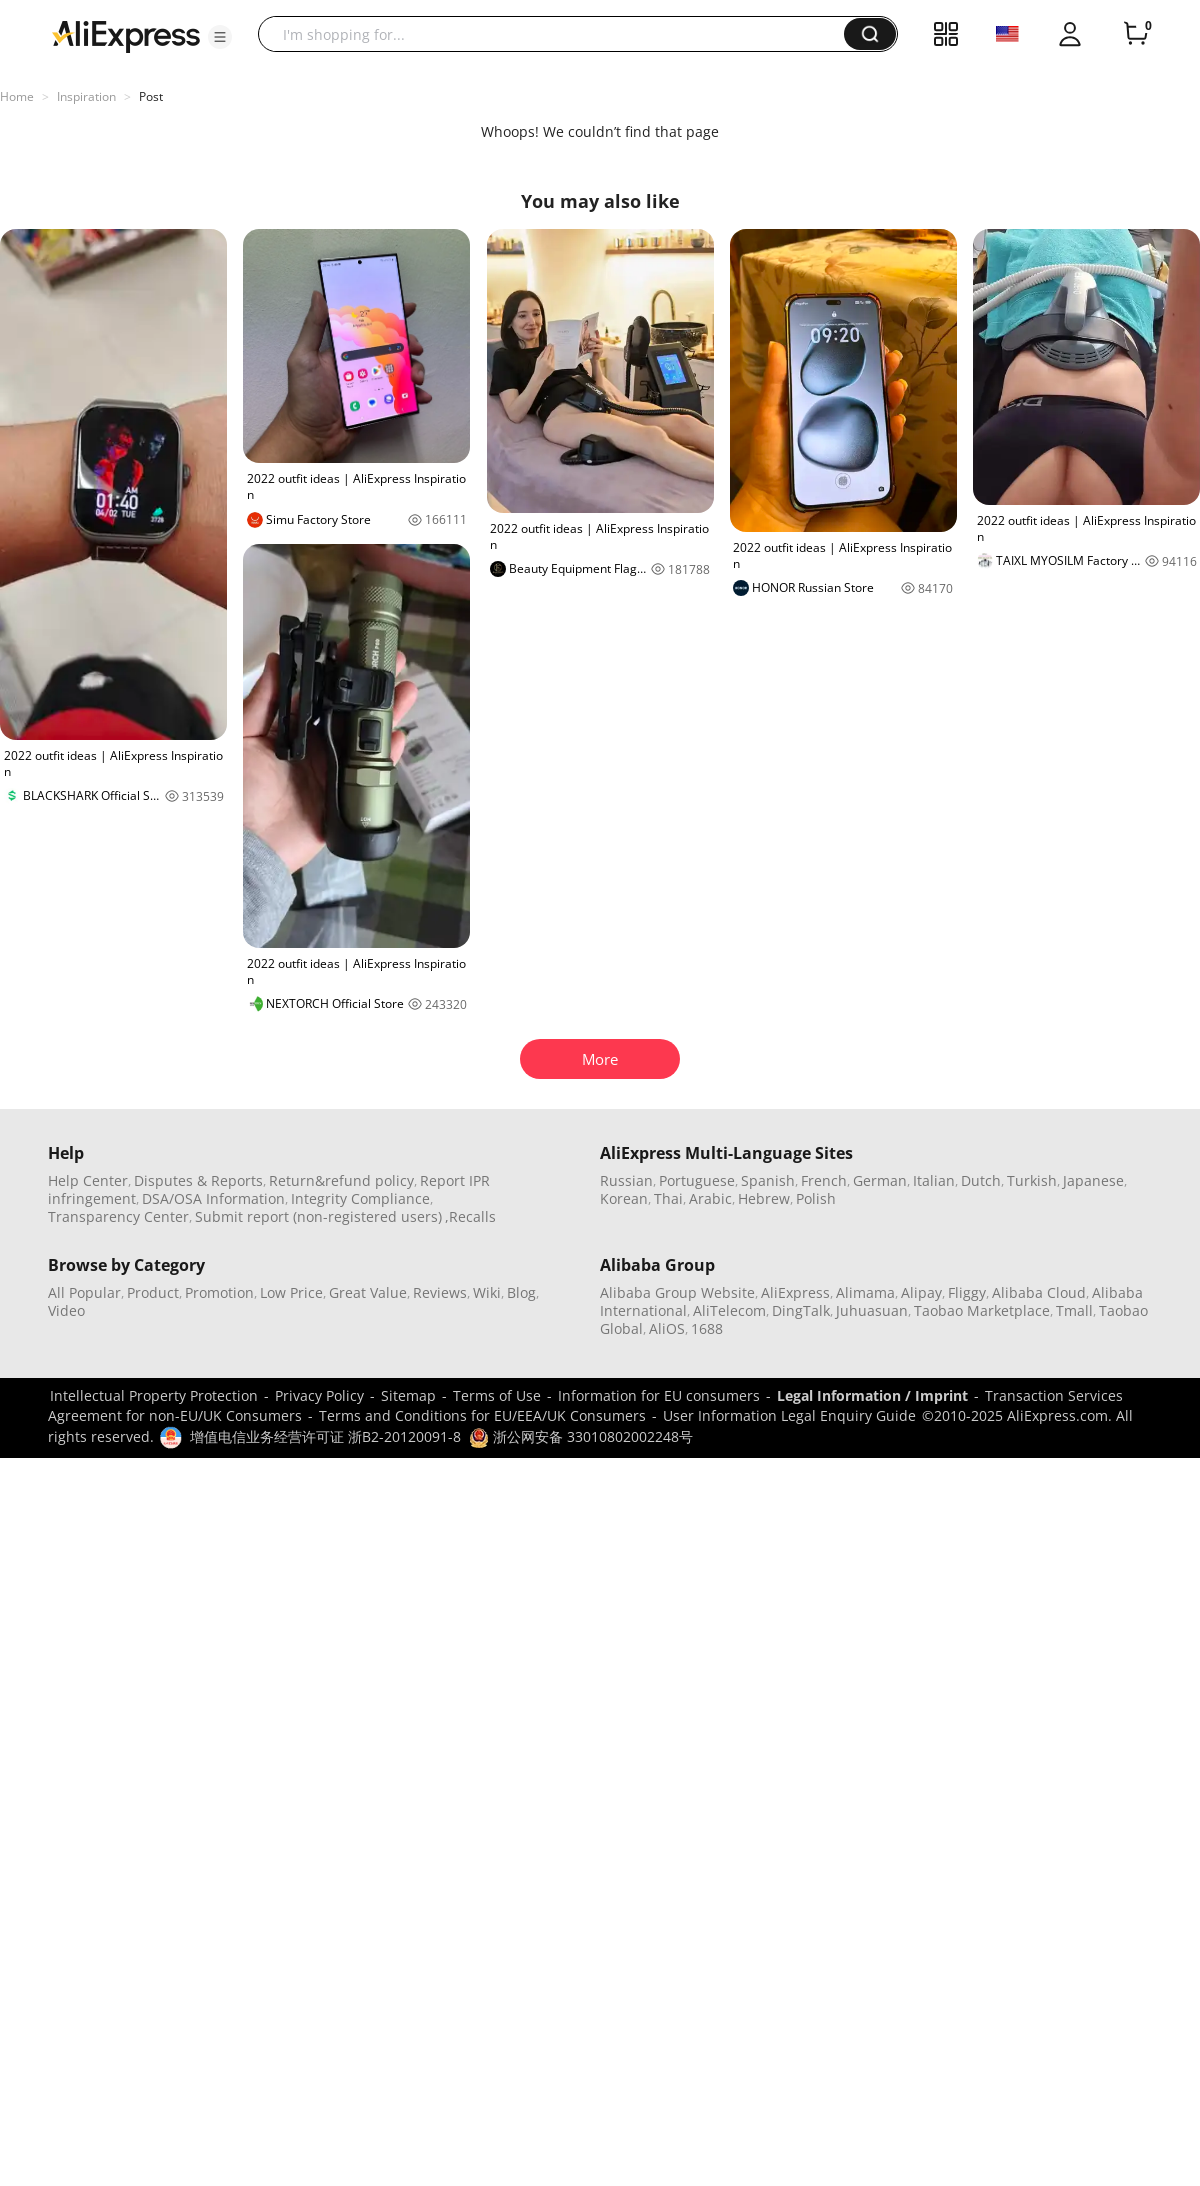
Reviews (440, 1292)
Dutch (981, 1180)
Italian (934, 1180)
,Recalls (470, 1216)
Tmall (1074, 1310)
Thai (668, 1198)
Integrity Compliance (360, 1198)
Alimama (865, 1292)
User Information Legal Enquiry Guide (789, 1415)
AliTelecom (729, 1310)
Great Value (368, 1292)
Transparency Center (118, 1216)
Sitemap (408, 1395)
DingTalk (801, 1310)
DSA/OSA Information (213, 1198)
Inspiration (86, 96)
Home (17, 96)
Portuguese (697, 1180)
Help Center (88, 1180)
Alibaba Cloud (1039, 1292)
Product (153, 1292)
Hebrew (764, 1198)
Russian (626, 1180)
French (824, 1180)
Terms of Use (497, 1395)
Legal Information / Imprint (872, 1395)
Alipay (921, 1292)
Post (151, 96)
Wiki (487, 1292)
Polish (816, 1198)
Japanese (1093, 1180)
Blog (521, 1292)
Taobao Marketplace (982, 1310)
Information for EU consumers (659, 1395)
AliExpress (795, 1292)
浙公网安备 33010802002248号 (581, 1436)
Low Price (291, 1292)
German (880, 1180)
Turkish (1032, 1180)
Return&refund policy (341, 1180)
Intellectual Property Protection (154, 1395)
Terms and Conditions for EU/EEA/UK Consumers (482, 1415)
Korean (624, 1198)
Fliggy (967, 1292)
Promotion (219, 1292)
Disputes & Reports (198, 1180)
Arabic (710, 1198)
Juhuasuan (872, 1310)
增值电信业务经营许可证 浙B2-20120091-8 (325, 1436)
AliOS (667, 1328)
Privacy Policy (319, 1395)
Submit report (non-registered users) (318, 1216)
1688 (707, 1328)
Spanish (768, 1180)
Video (66, 1310)
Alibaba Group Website (677, 1292)
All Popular (84, 1292)
